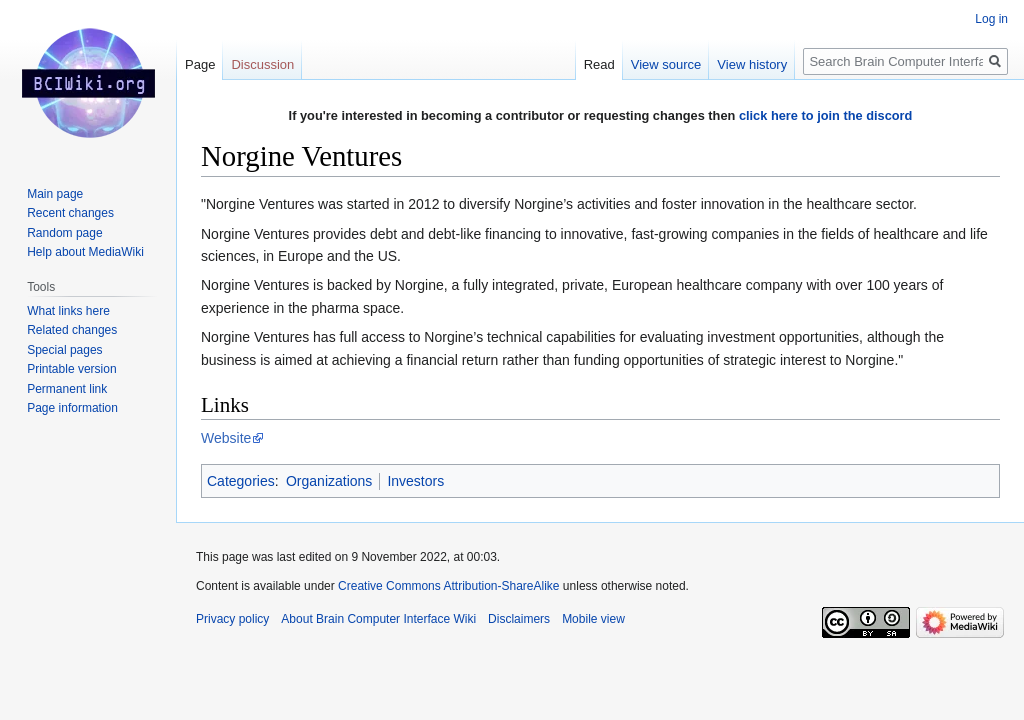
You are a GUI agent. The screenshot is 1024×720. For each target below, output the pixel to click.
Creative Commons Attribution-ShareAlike (448, 586)
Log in (991, 19)
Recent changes (70, 213)
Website (226, 438)
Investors (415, 481)
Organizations (329, 481)
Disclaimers (519, 619)
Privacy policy (232, 619)
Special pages (64, 350)
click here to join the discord (826, 115)
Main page (55, 194)
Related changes (72, 330)
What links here (68, 311)
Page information (72, 408)
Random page (64, 233)
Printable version (71, 369)
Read (599, 64)
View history (752, 64)
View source (666, 64)
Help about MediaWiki (85, 252)
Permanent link (67, 389)
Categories (241, 481)
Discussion (262, 64)
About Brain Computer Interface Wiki (378, 619)
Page (200, 64)
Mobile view (593, 619)
